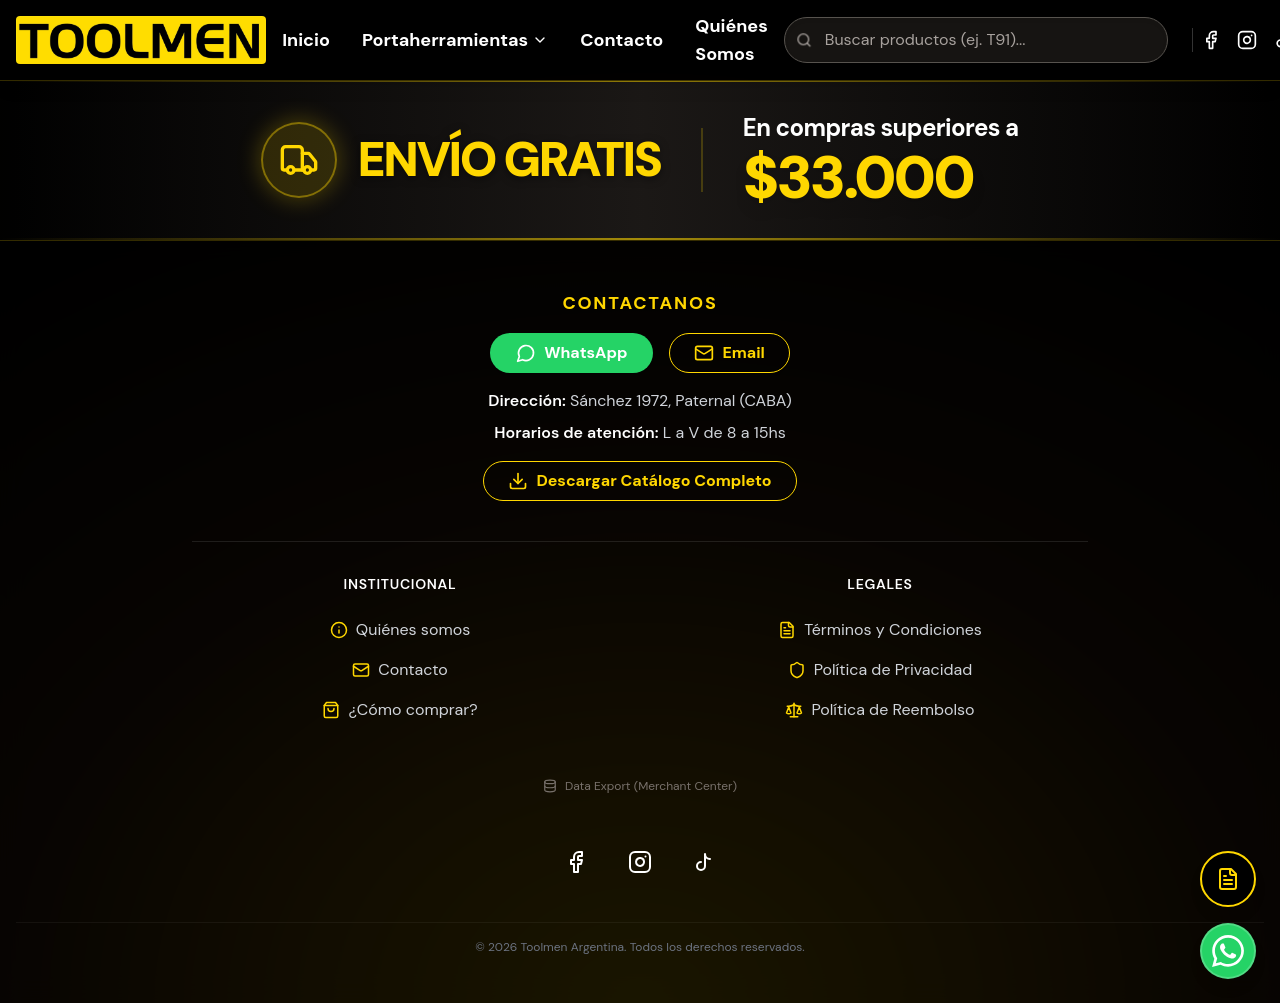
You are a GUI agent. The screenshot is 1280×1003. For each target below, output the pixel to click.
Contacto (621, 40)
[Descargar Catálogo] (1228, 879)
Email (729, 352)
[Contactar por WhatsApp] (1228, 951)
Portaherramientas (455, 40)
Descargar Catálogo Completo (639, 480)
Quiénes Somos (731, 40)
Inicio (306, 40)
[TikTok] (704, 862)
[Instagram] (1247, 40)
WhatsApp (571, 352)
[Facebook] (1211, 40)
